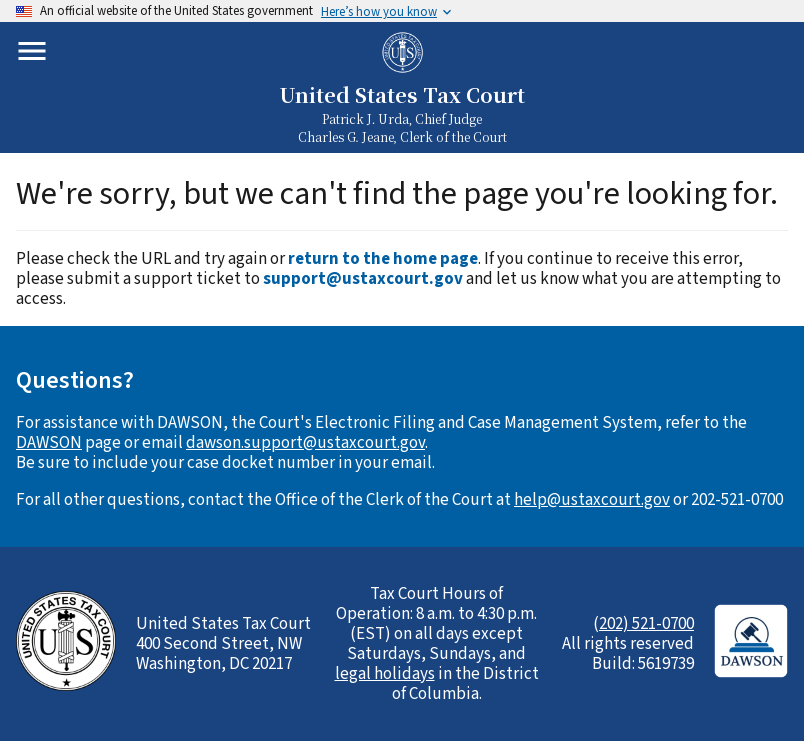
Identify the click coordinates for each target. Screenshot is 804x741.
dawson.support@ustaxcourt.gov (305, 443)
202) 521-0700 (646, 624)
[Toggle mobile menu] (32, 51)
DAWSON (49, 443)
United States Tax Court (402, 94)
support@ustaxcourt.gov (363, 279)
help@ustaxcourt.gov (592, 500)
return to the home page (383, 259)
